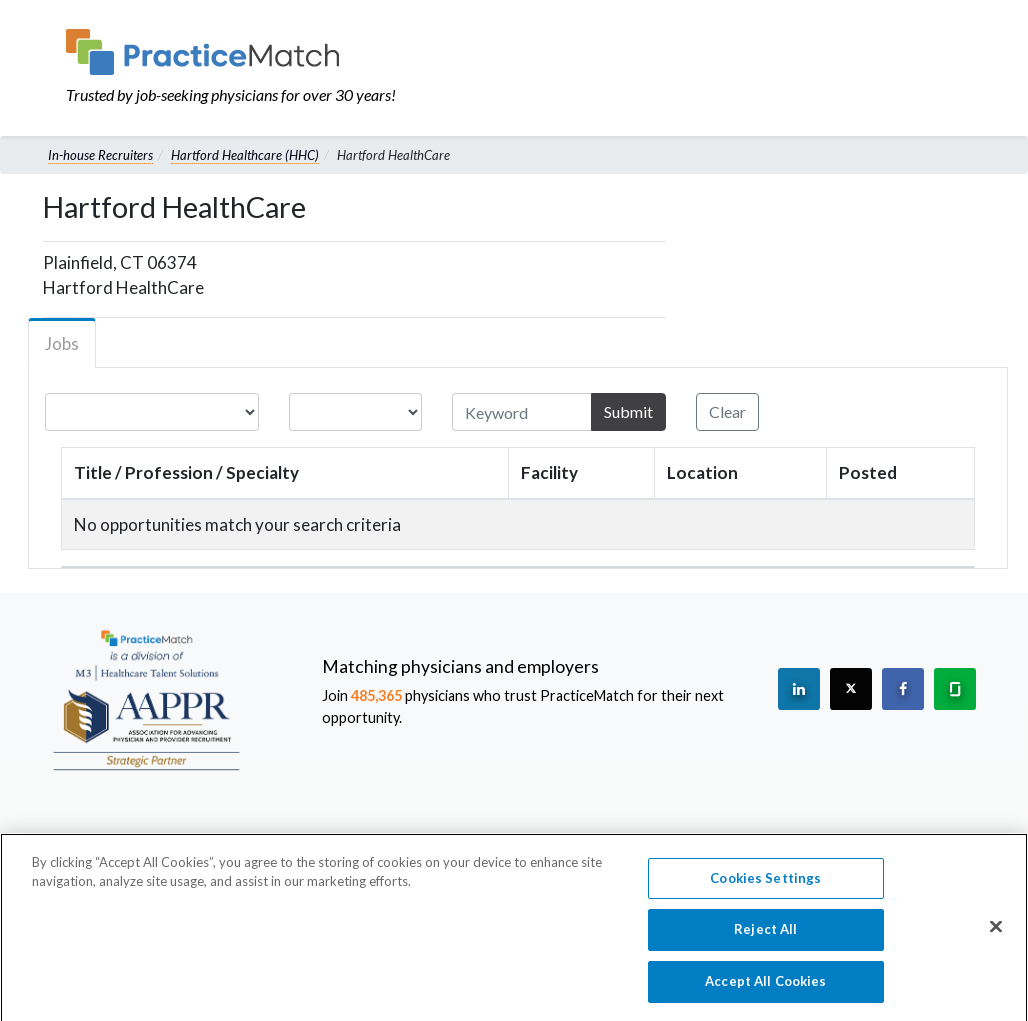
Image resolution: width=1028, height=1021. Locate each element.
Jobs (62, 343)
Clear (727, 411)
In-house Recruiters (100, 155)
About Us (192, 840)
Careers (455, 840)
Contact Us (371, 840)
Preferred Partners (684, 840)
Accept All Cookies (765, 991)
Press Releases (551, 840)
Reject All (765, 939)
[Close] (996, 936)
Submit (628, 411)
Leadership (279, 840)
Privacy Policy (813, 840)
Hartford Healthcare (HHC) (245, 155)
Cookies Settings (765, 888)
